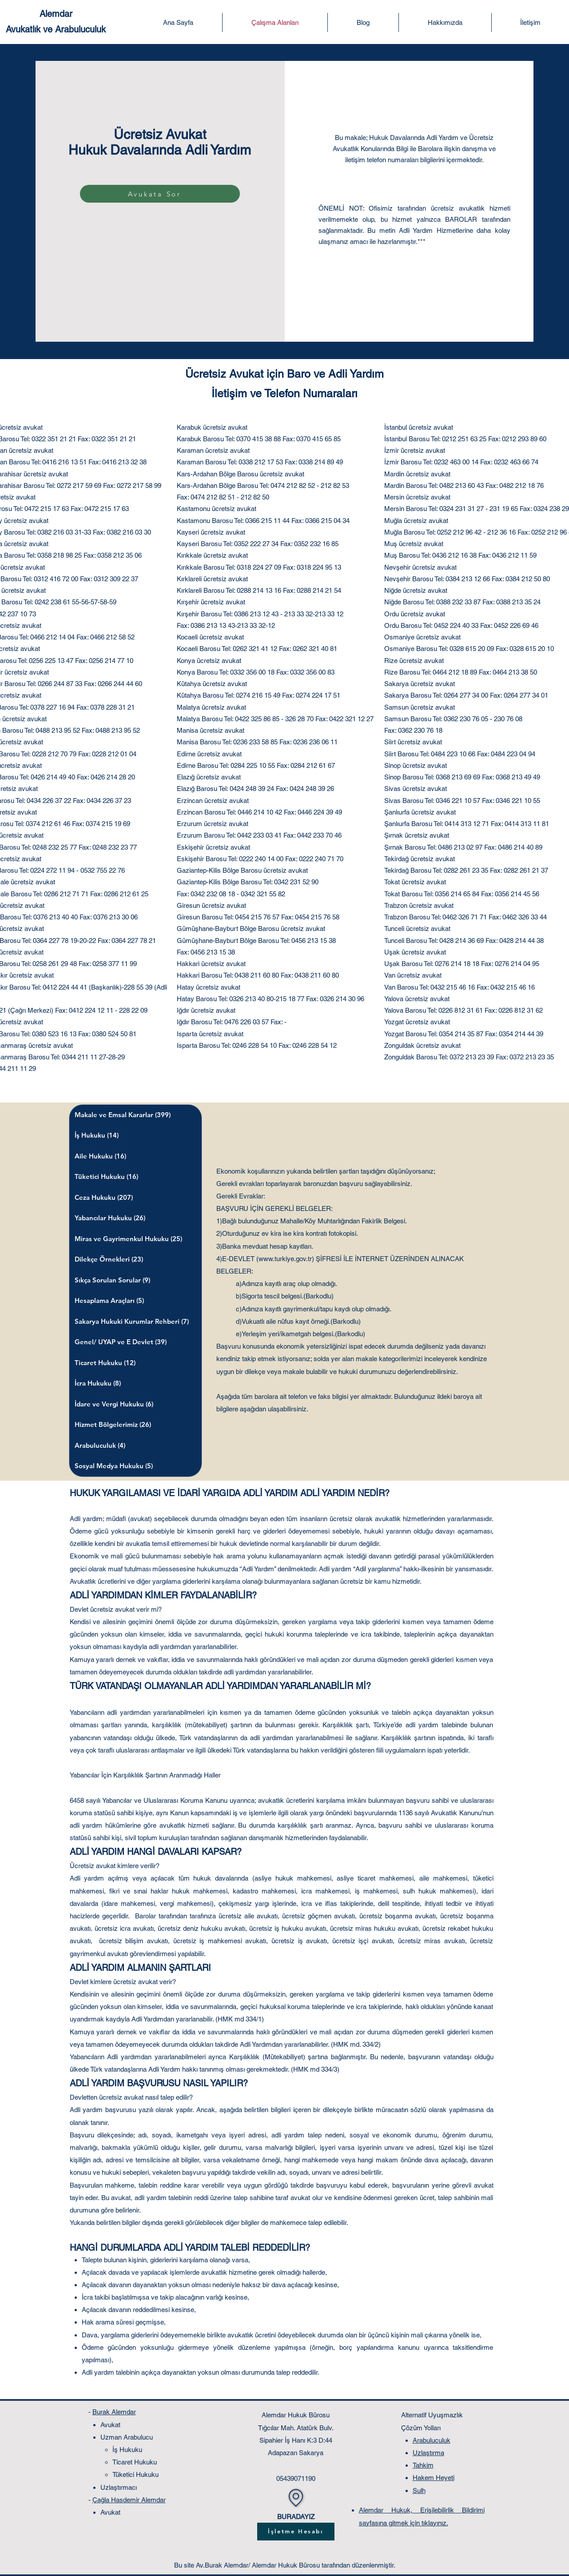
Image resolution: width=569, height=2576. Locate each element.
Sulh (419, 2490)
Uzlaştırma (428, 2452)
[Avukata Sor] (160, 194)
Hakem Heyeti (433, 2477)
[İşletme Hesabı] (295, 2531)
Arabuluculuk (431, 2440)
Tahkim (423, 2465)
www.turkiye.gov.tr (285, 1258)
